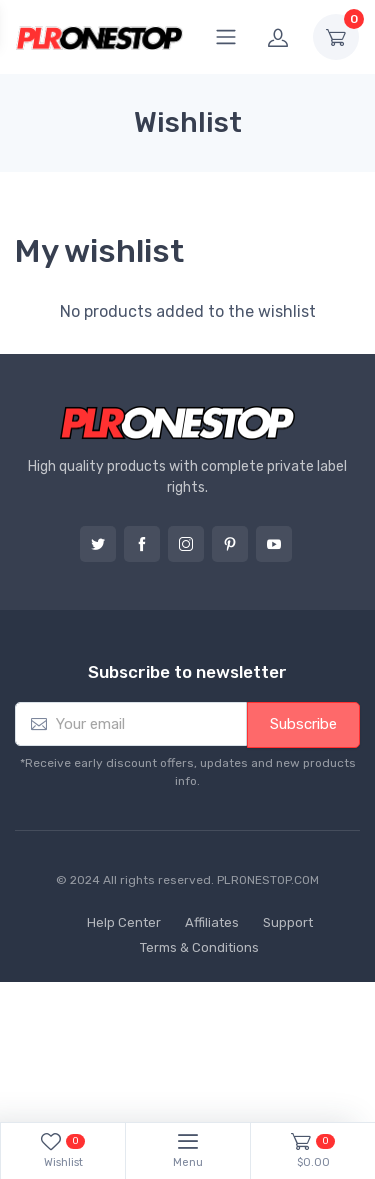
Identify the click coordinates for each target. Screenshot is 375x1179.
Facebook (142, 544)
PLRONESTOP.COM (268, 880)
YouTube (274, 544)
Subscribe (303, 724)
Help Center (124, 922)
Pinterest (230, 544)
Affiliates (212, 922)
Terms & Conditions (199, 947)
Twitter (98, 544)
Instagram (186, 544)
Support (288, 922)
